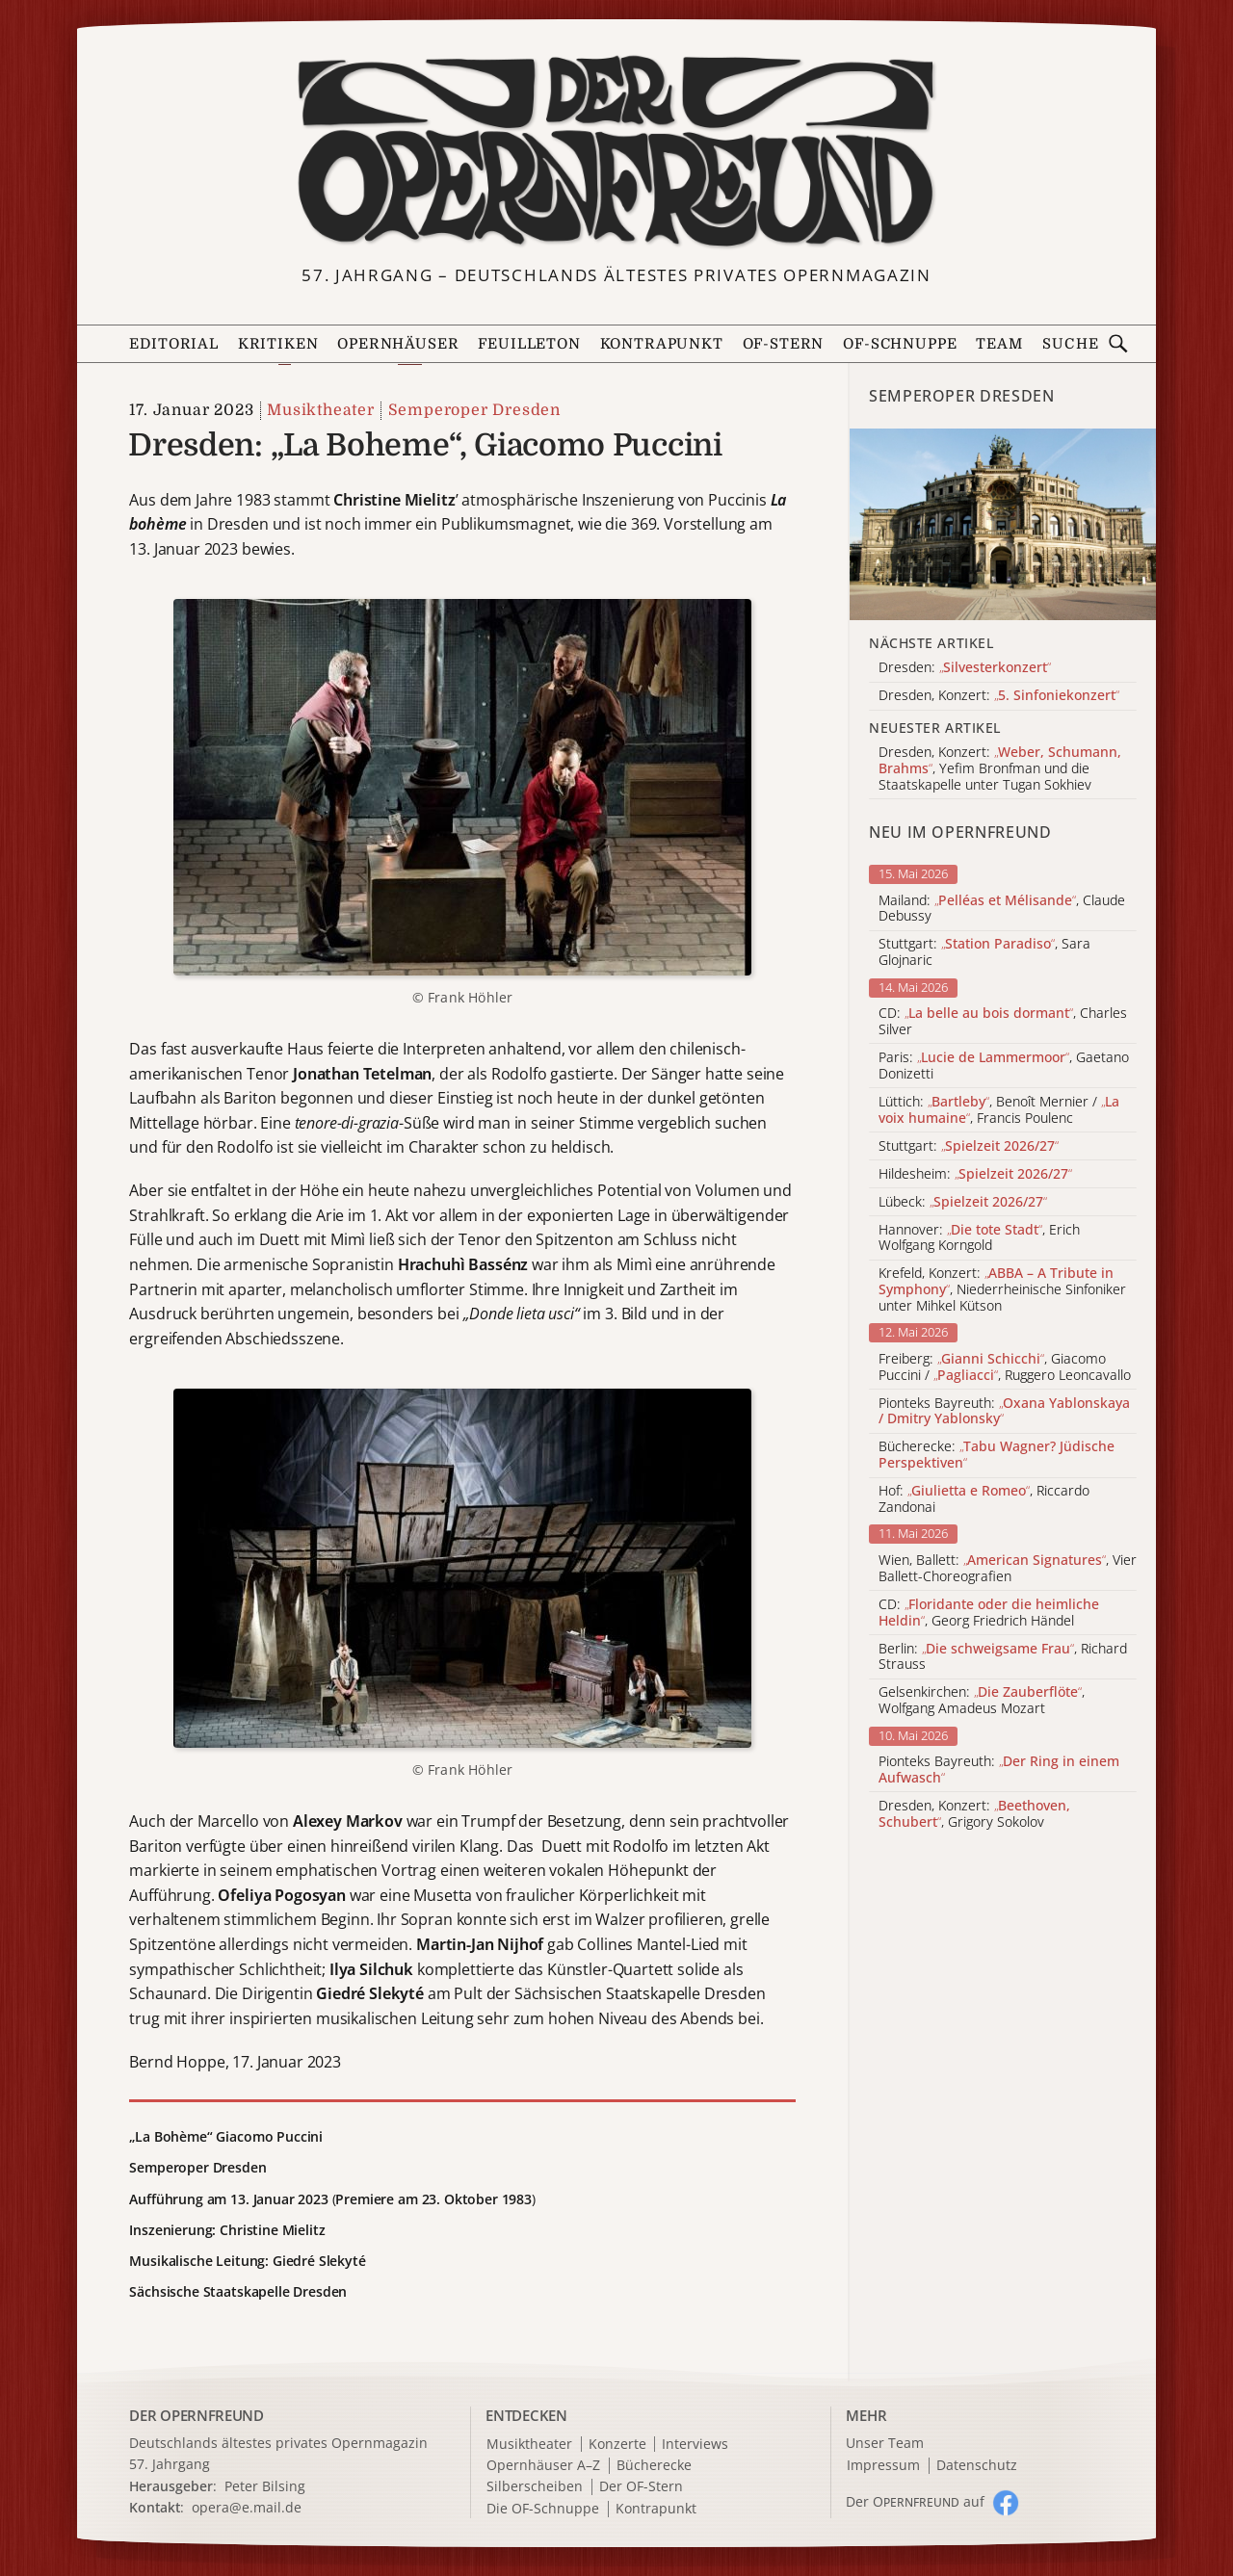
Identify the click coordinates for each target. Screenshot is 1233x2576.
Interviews (695, 2444)
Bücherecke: (997, 1455)
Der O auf (915, 2501)
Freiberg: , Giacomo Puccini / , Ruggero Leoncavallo (1005, 1367)
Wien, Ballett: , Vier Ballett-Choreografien (1008, 1568)
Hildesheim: (975, 1174)
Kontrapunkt (661, 344)
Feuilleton (529, 344)
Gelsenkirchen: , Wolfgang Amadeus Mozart (982, 1700)
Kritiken (278, 344)
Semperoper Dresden (474, 410)
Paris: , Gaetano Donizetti (1004, 1066)
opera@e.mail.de (247, 2507)
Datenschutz (976, 2466)
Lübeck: (963, 1202)
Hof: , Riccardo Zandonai (984, 1499)
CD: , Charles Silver (1003, 1021)
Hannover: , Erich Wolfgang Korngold (979, 1238)
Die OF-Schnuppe (542, 2509)
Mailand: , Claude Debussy (1002, 909)
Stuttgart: (969, 1146)
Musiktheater (321, 410)
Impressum (883, 2466)
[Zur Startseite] (616, 152)
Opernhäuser (398, 344)
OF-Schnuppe (900, 344)
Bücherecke (654, 2466)
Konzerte (617, 2444)
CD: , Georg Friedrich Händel (989, 1613)
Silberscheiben (534, 2487)
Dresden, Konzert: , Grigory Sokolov (974, 1814)
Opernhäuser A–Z (543, 2466)
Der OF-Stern (641, 2487)
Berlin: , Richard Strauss (1003, 1657)
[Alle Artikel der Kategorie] (1003, 524)
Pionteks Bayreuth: (1004, 1411)
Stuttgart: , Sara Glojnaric (984, 952)
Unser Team (885, 2442)
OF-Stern (784, 344)
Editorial (173, 344)
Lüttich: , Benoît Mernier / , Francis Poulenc (999, 1110)
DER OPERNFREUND (196, 2415)
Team (999, 344)
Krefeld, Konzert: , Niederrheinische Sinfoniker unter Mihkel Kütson (1002, 1289)
